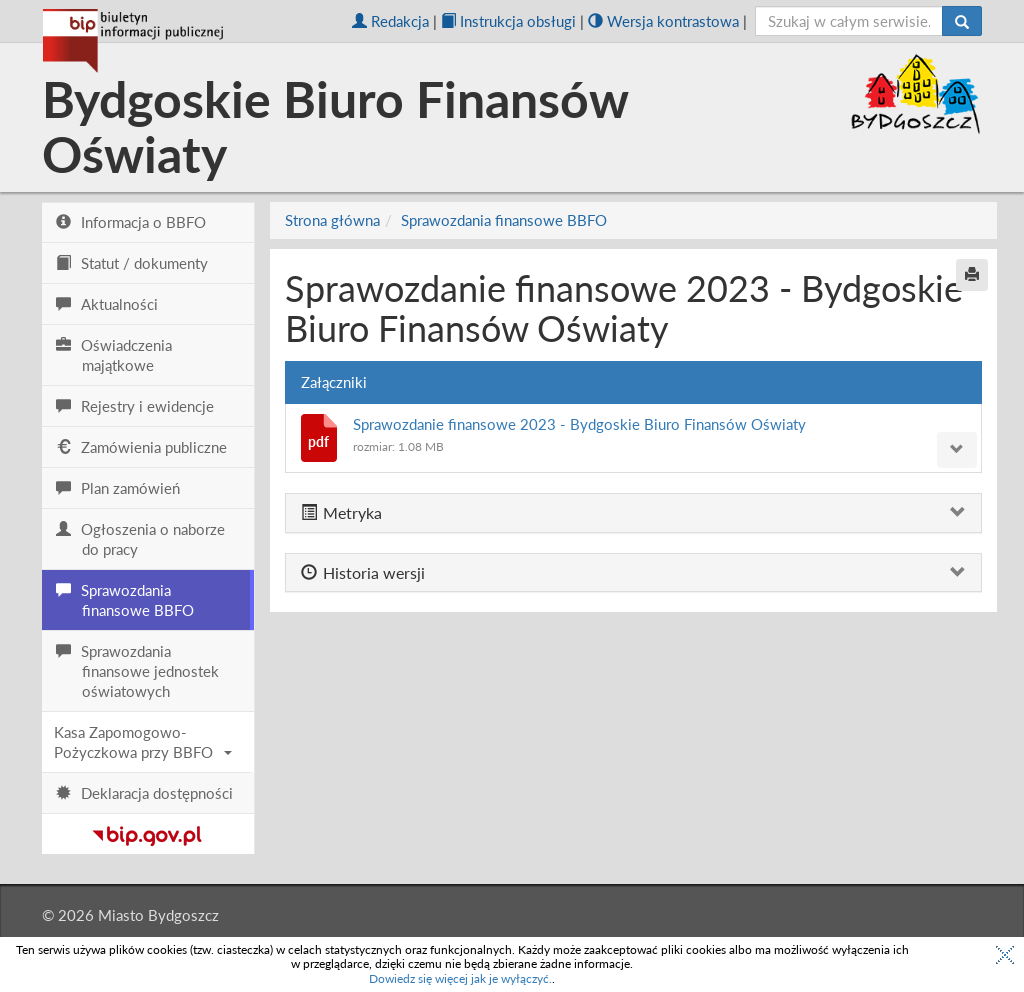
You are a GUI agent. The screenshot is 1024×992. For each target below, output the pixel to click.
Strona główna (332, 220)
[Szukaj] (962, 21)
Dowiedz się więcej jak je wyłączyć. (460, 978)
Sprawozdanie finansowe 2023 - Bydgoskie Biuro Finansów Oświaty (579, 424)
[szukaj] (849, 21)
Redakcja (390, 21)
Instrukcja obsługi (508, 21)
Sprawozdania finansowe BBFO (504, 220)
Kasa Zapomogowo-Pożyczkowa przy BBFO (143, 742)
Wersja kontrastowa (663, 21)
